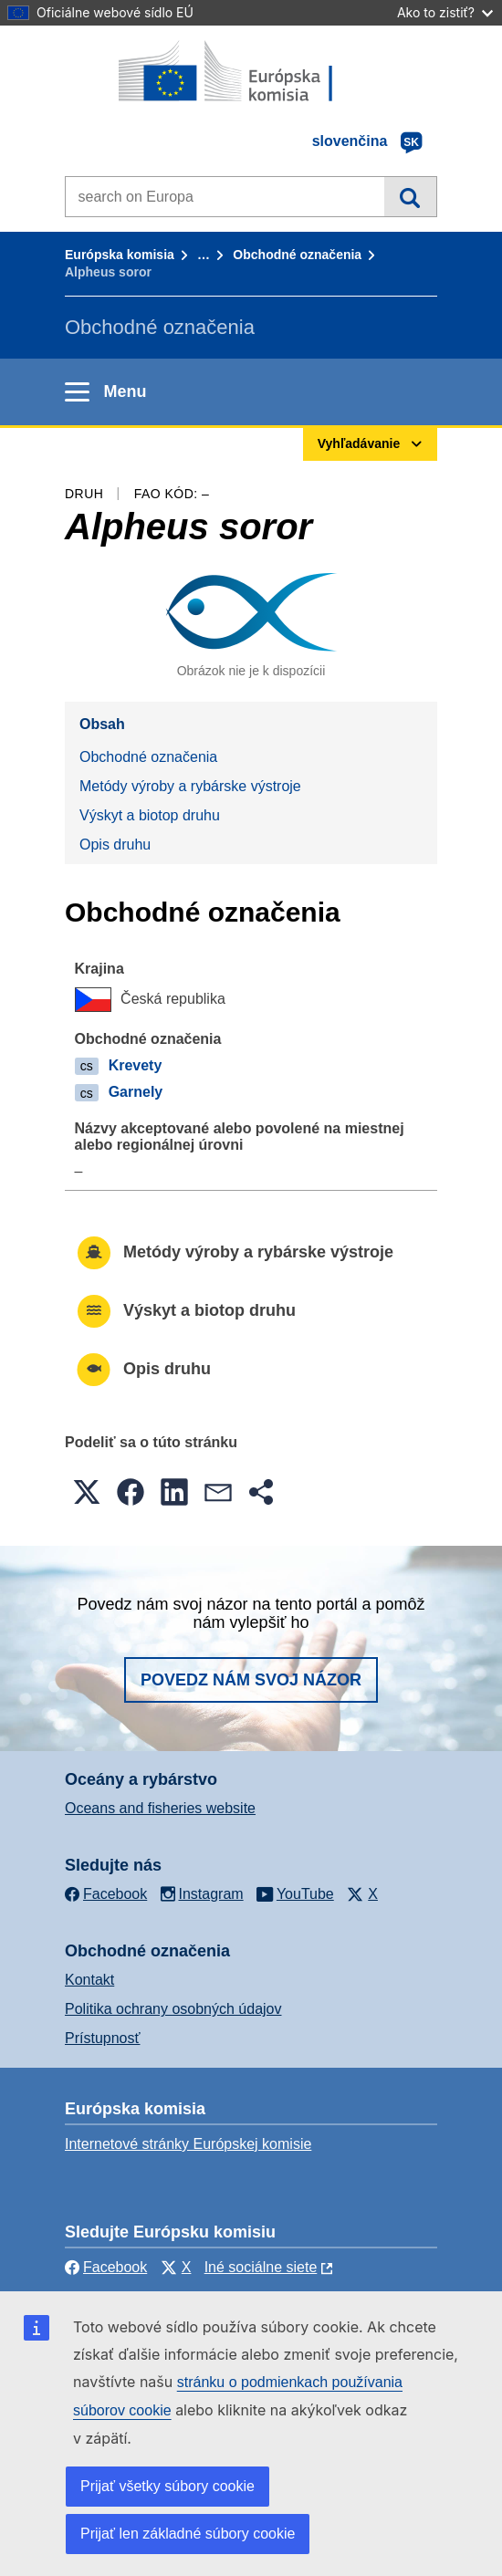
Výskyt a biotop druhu (149, 815)
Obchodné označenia (297, 254)
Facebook (106, 2267)
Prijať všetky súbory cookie (167, 2486)
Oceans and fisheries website (160, 1808)
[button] (86, 1492)
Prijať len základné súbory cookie (187, 2533)
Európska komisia (119, 254)
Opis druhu (115, 844)
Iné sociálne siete (261, 2267)
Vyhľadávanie (410, 196)
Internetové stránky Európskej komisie (188, 2144)
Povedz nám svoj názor (251, 1680)
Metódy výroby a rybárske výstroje (190, 786)
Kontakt (89, 1979)
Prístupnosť (102, 2038)
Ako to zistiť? (445, 12)
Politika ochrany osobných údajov (173, 2009)
